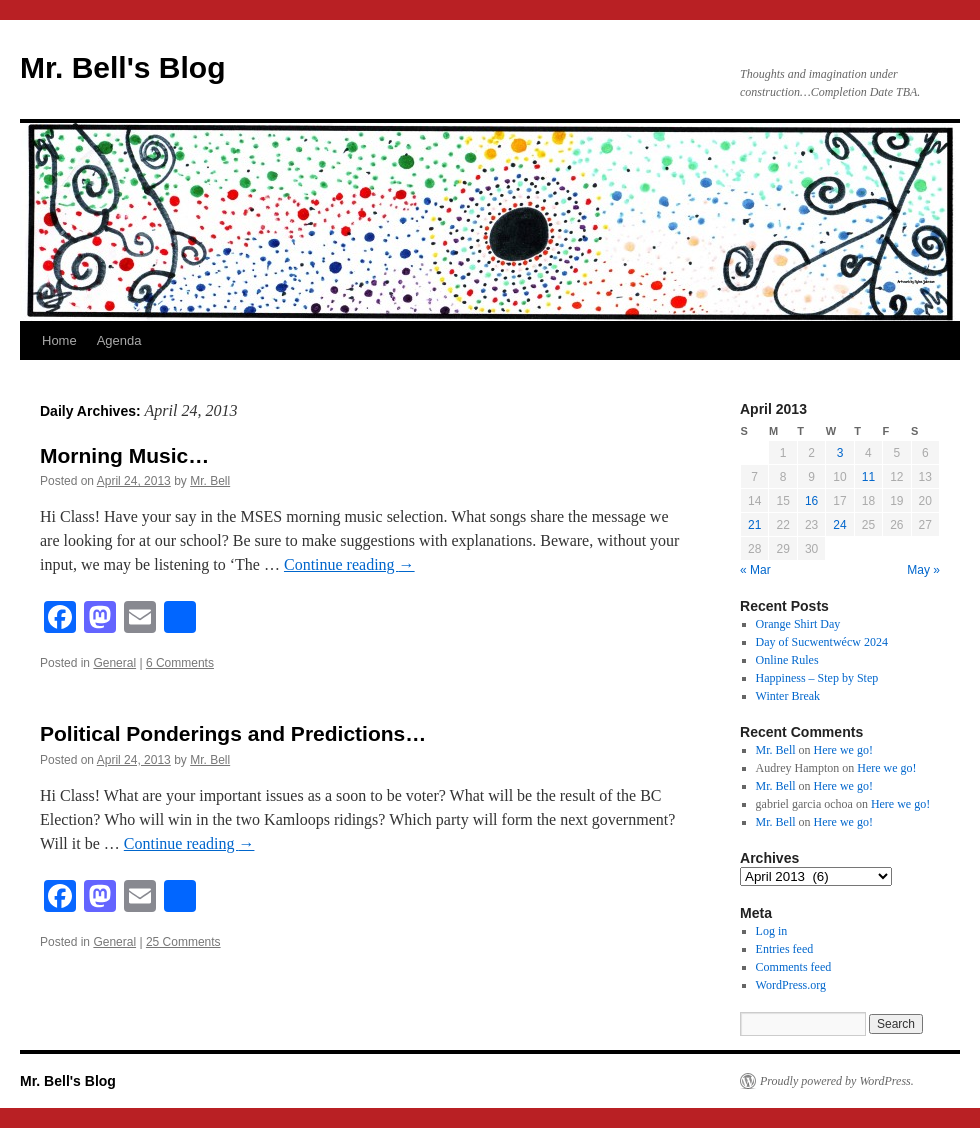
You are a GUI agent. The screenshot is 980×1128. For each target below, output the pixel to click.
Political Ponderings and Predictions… (233, 733)
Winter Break (788, 696)
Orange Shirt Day (798, 624)
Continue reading (349, 564)
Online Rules (787, 660)
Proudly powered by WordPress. (837, 1081)
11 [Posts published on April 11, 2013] (868, 477)
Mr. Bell (210, 481)
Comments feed (794, 967)
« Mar (755, 570)
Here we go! (843, 750)
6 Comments (180, 663)
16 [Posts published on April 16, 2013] (811, 501)
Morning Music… (124, 455)
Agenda (119, 340)
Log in (772, 931)
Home (59, 340)
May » (923, 570)
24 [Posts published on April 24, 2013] (839, 525)
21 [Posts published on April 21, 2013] (754, 525)
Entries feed (785, 949)
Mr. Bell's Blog (123, 67)
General (114, 663)
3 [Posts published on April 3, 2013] (840, 453)
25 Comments (183, 942)
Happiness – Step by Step (817, 678)
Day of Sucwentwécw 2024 (822, 642)
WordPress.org (791, 985)
